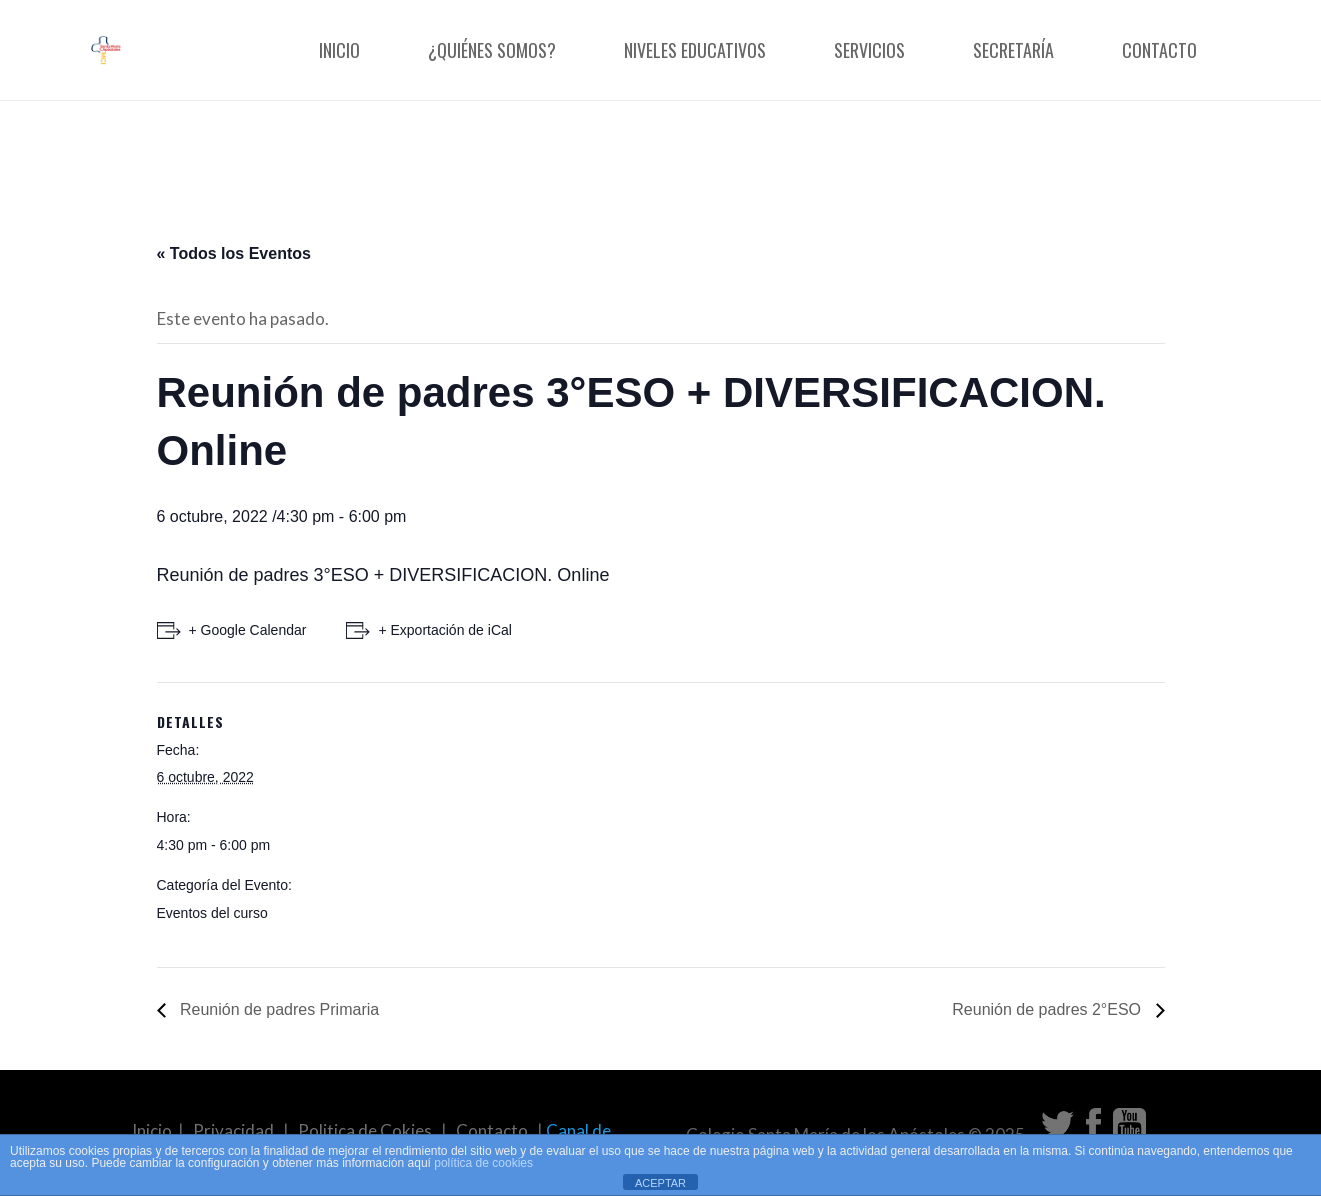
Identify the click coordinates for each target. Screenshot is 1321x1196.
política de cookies (483, 1163)
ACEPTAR (660, 1183)
